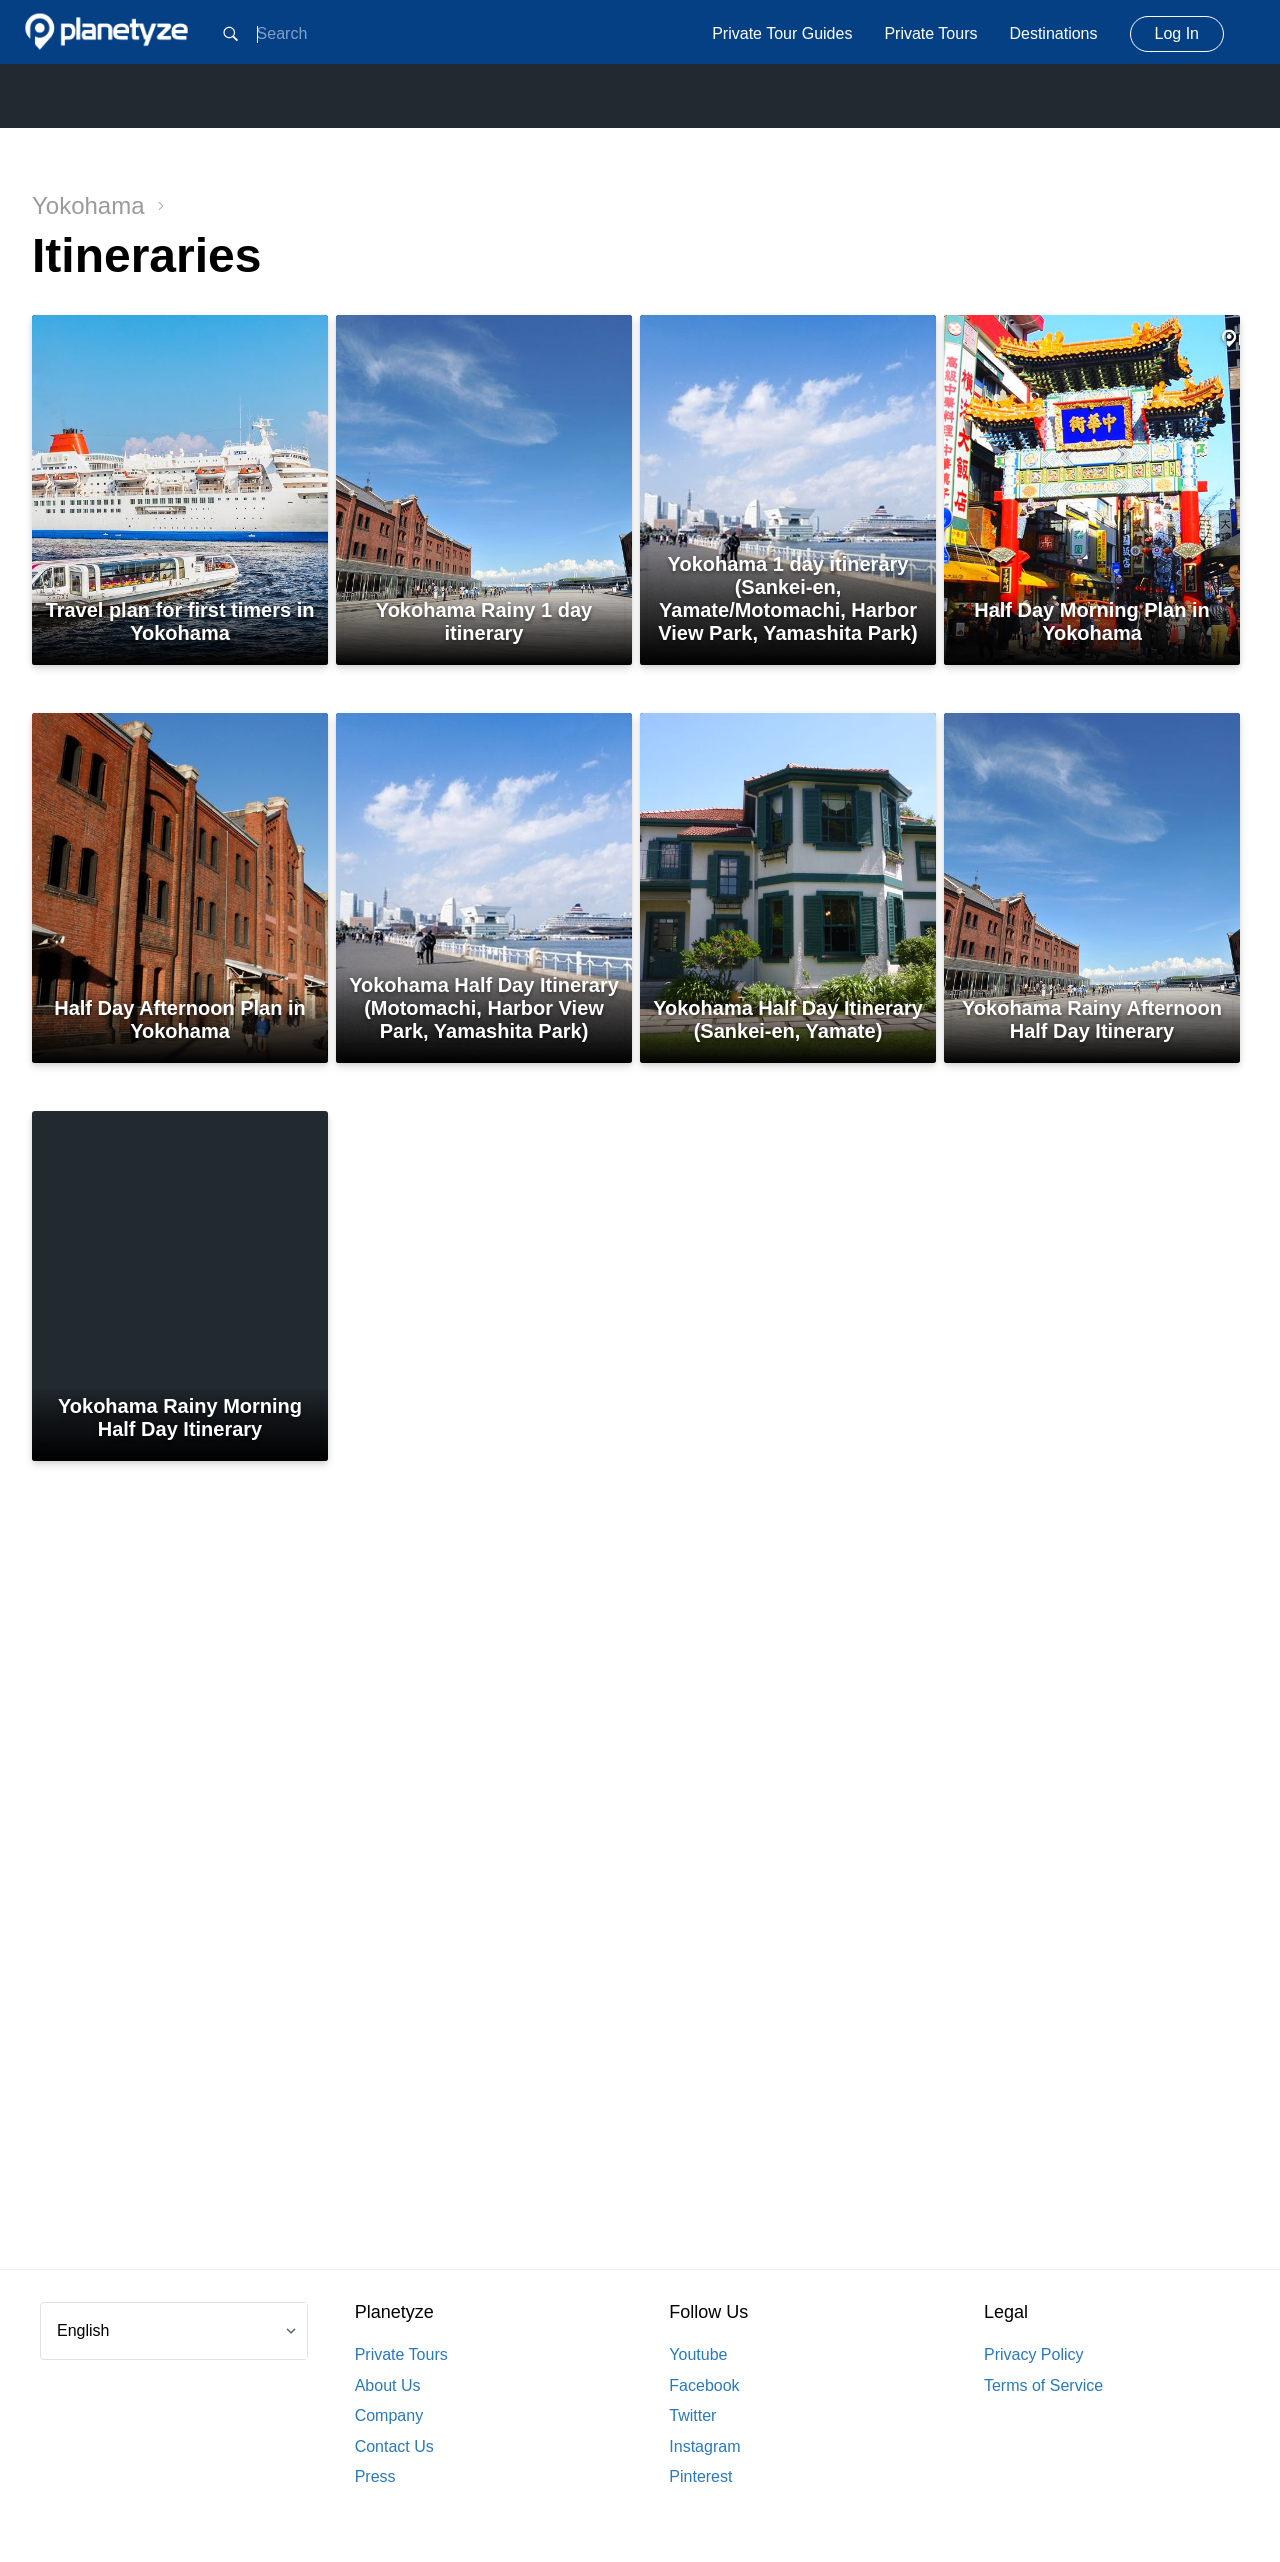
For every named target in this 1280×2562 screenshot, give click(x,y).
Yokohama (98, 205)
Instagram (704, 2446)
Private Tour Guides (782, 33)
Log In (1177, 33)
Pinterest (700, 2476)
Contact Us (394, 2446)
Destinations (1053, 33)
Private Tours (930, 33)
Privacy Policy (1034, 2354)
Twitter (692, 2415)
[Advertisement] (640, 1905)
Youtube (698, 2354)
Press (375, 2476)
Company (389, 2415)
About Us (388, 2385)
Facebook (704, 2385)
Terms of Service (1043, 2385)
